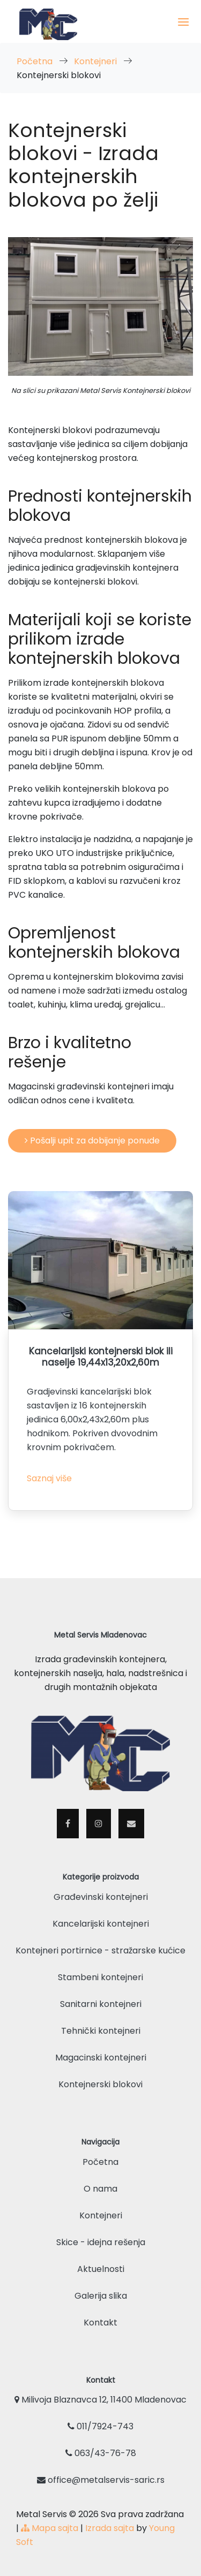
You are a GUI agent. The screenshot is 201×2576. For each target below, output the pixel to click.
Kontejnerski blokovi (100, 2084)
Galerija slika (101, 2296)
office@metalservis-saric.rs (101, 2480)
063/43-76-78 (100, 2453)
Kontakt (100, 2322)
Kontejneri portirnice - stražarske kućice (100, 1950)
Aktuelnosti (100, 2269)
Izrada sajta (109, 2528)
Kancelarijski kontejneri (101, 1924)
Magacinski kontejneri (100, 2057)
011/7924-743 (100, 2426)
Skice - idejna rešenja (100, 2242)
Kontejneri (96, 61)
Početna (36, 61)
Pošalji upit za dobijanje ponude (92, 1140)
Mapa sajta (49, 2528)
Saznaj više (49, 1478)
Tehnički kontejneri (100, 2031)
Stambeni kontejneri (100, 1977)
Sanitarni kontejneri (101, 2004)
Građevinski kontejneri (101, 1897)
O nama (100, 2189)
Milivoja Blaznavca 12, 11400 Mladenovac (100, 2399)
